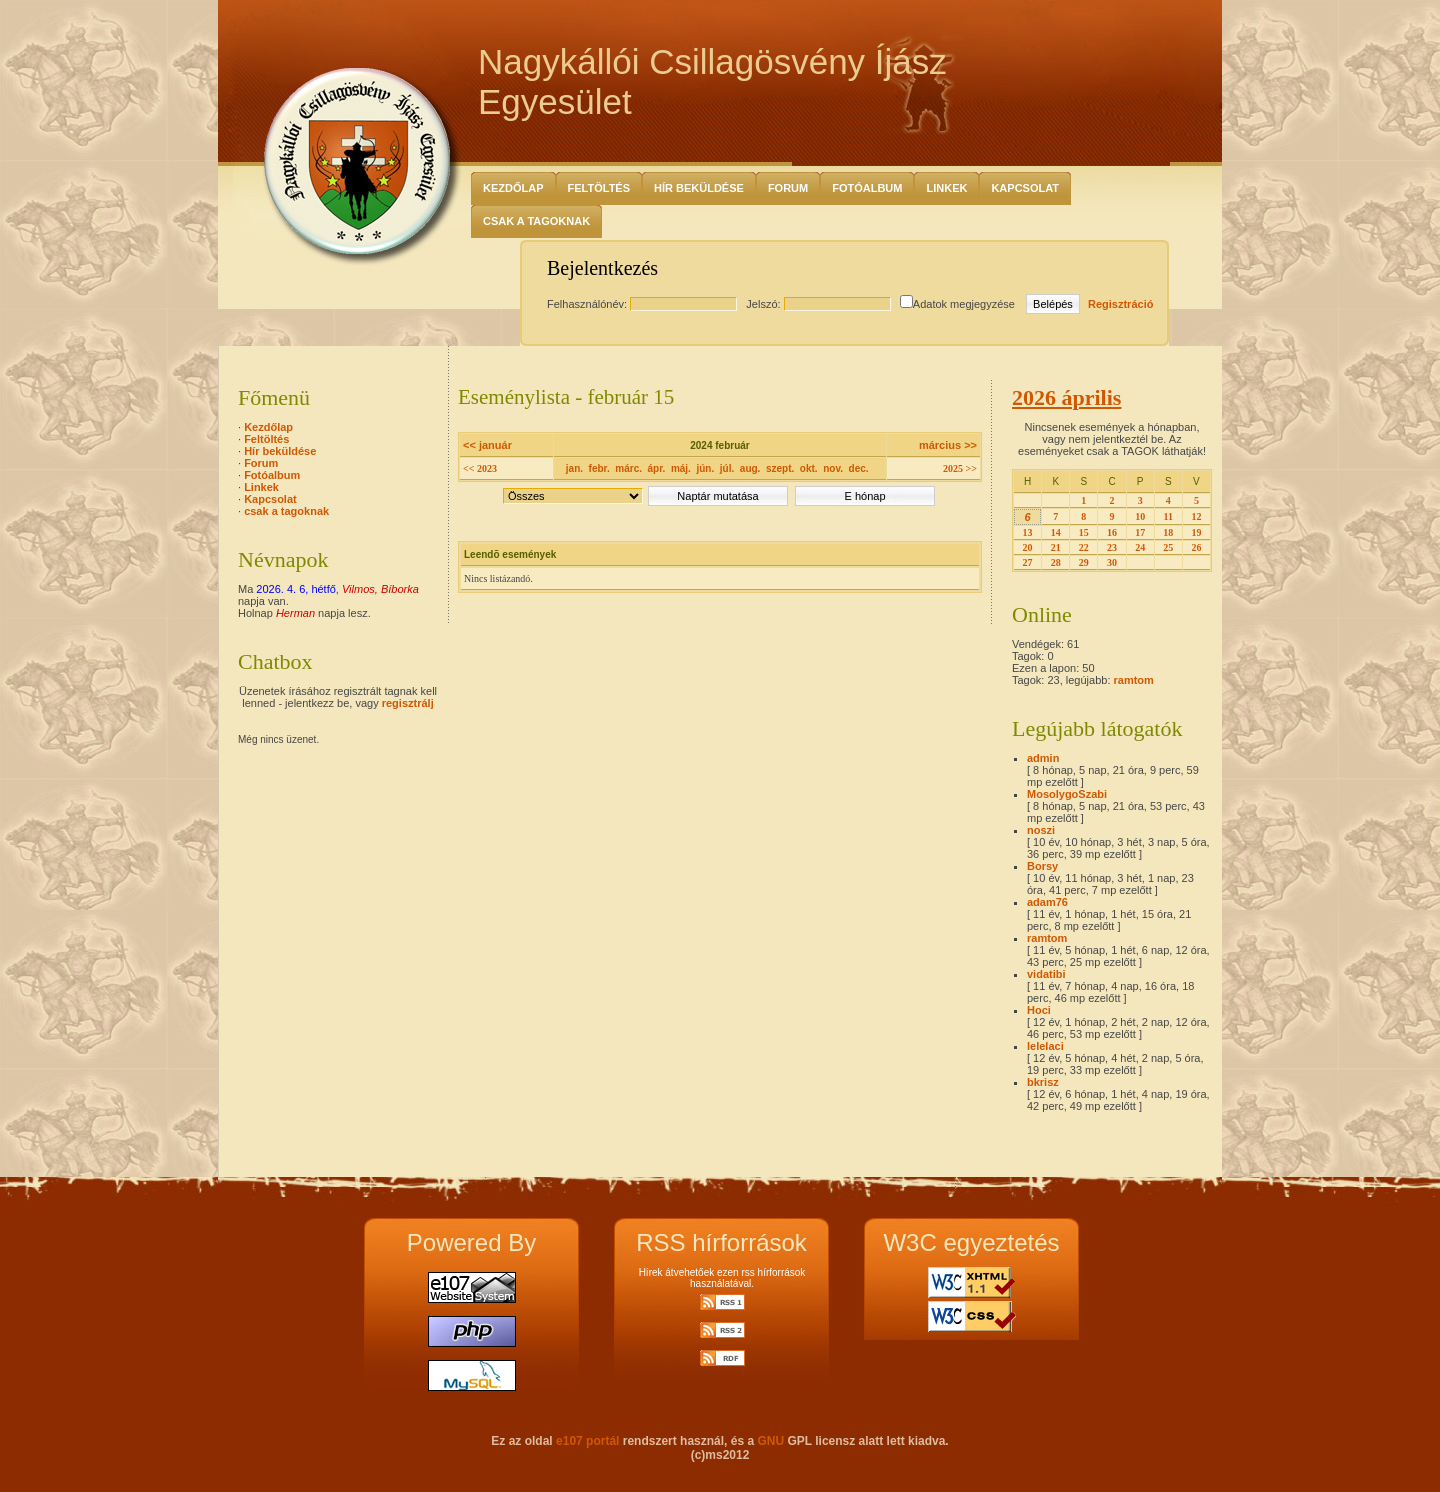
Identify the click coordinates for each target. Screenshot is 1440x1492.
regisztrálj (408, 703)
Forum (788, 188)
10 (1140, 516)
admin (1043, 758)
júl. (727, 468)
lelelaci (1045, 1046)
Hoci (1039, 1010)
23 (1112, 547)
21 (1056, 547)
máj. (681, 468)
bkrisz (1043, 1082)
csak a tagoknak (536, 221)
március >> (948, 445)
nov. (833, 468)
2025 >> (960, 468)
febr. (599, 468)
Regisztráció (1120, 304)
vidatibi (1046, 974)
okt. (809, 468)
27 (1028, 562)
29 (1084, 562)
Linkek (946, 188)
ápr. (657, 468)
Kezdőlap (513, 188)
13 (1028, 532)
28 (1056, 562)
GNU (770, 1441)
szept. (780, 468)
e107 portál (587, 1441)
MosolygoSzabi (1067, 794)
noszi (1041, 830)
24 (1140, 547)
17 (1140, 532)
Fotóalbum (867, 188)
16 (1112, 532)
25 (1168, 547)
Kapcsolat (1025, 188)
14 (1056, 532)
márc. (628, 468)
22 (1084, 547)
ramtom (1134, 680)
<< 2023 (480, 468)
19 (1196, 532)
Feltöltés (599, 188)
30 (1112, 562)
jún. (705, 468)
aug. (750, 468)
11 (1168, 516)
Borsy (1042, 866)
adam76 (1047, 902)
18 (1168, 532)
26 (1196, 547)
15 (1084, 532)
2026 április (1066, 397)
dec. (859, 468)
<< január (487, 445)
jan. (574, 468)
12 (1196, 516)
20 (1028, 547)
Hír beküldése (699, 188)
